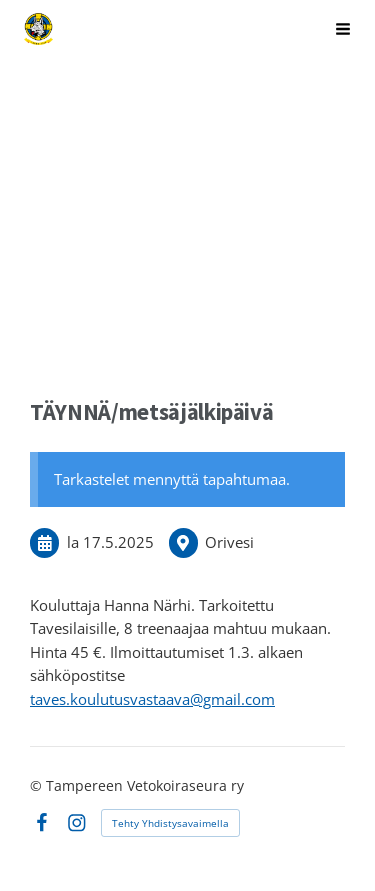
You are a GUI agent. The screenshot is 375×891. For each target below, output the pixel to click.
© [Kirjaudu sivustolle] (38, 785)
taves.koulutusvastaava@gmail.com (152, 699)
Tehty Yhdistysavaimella (170, 823)
